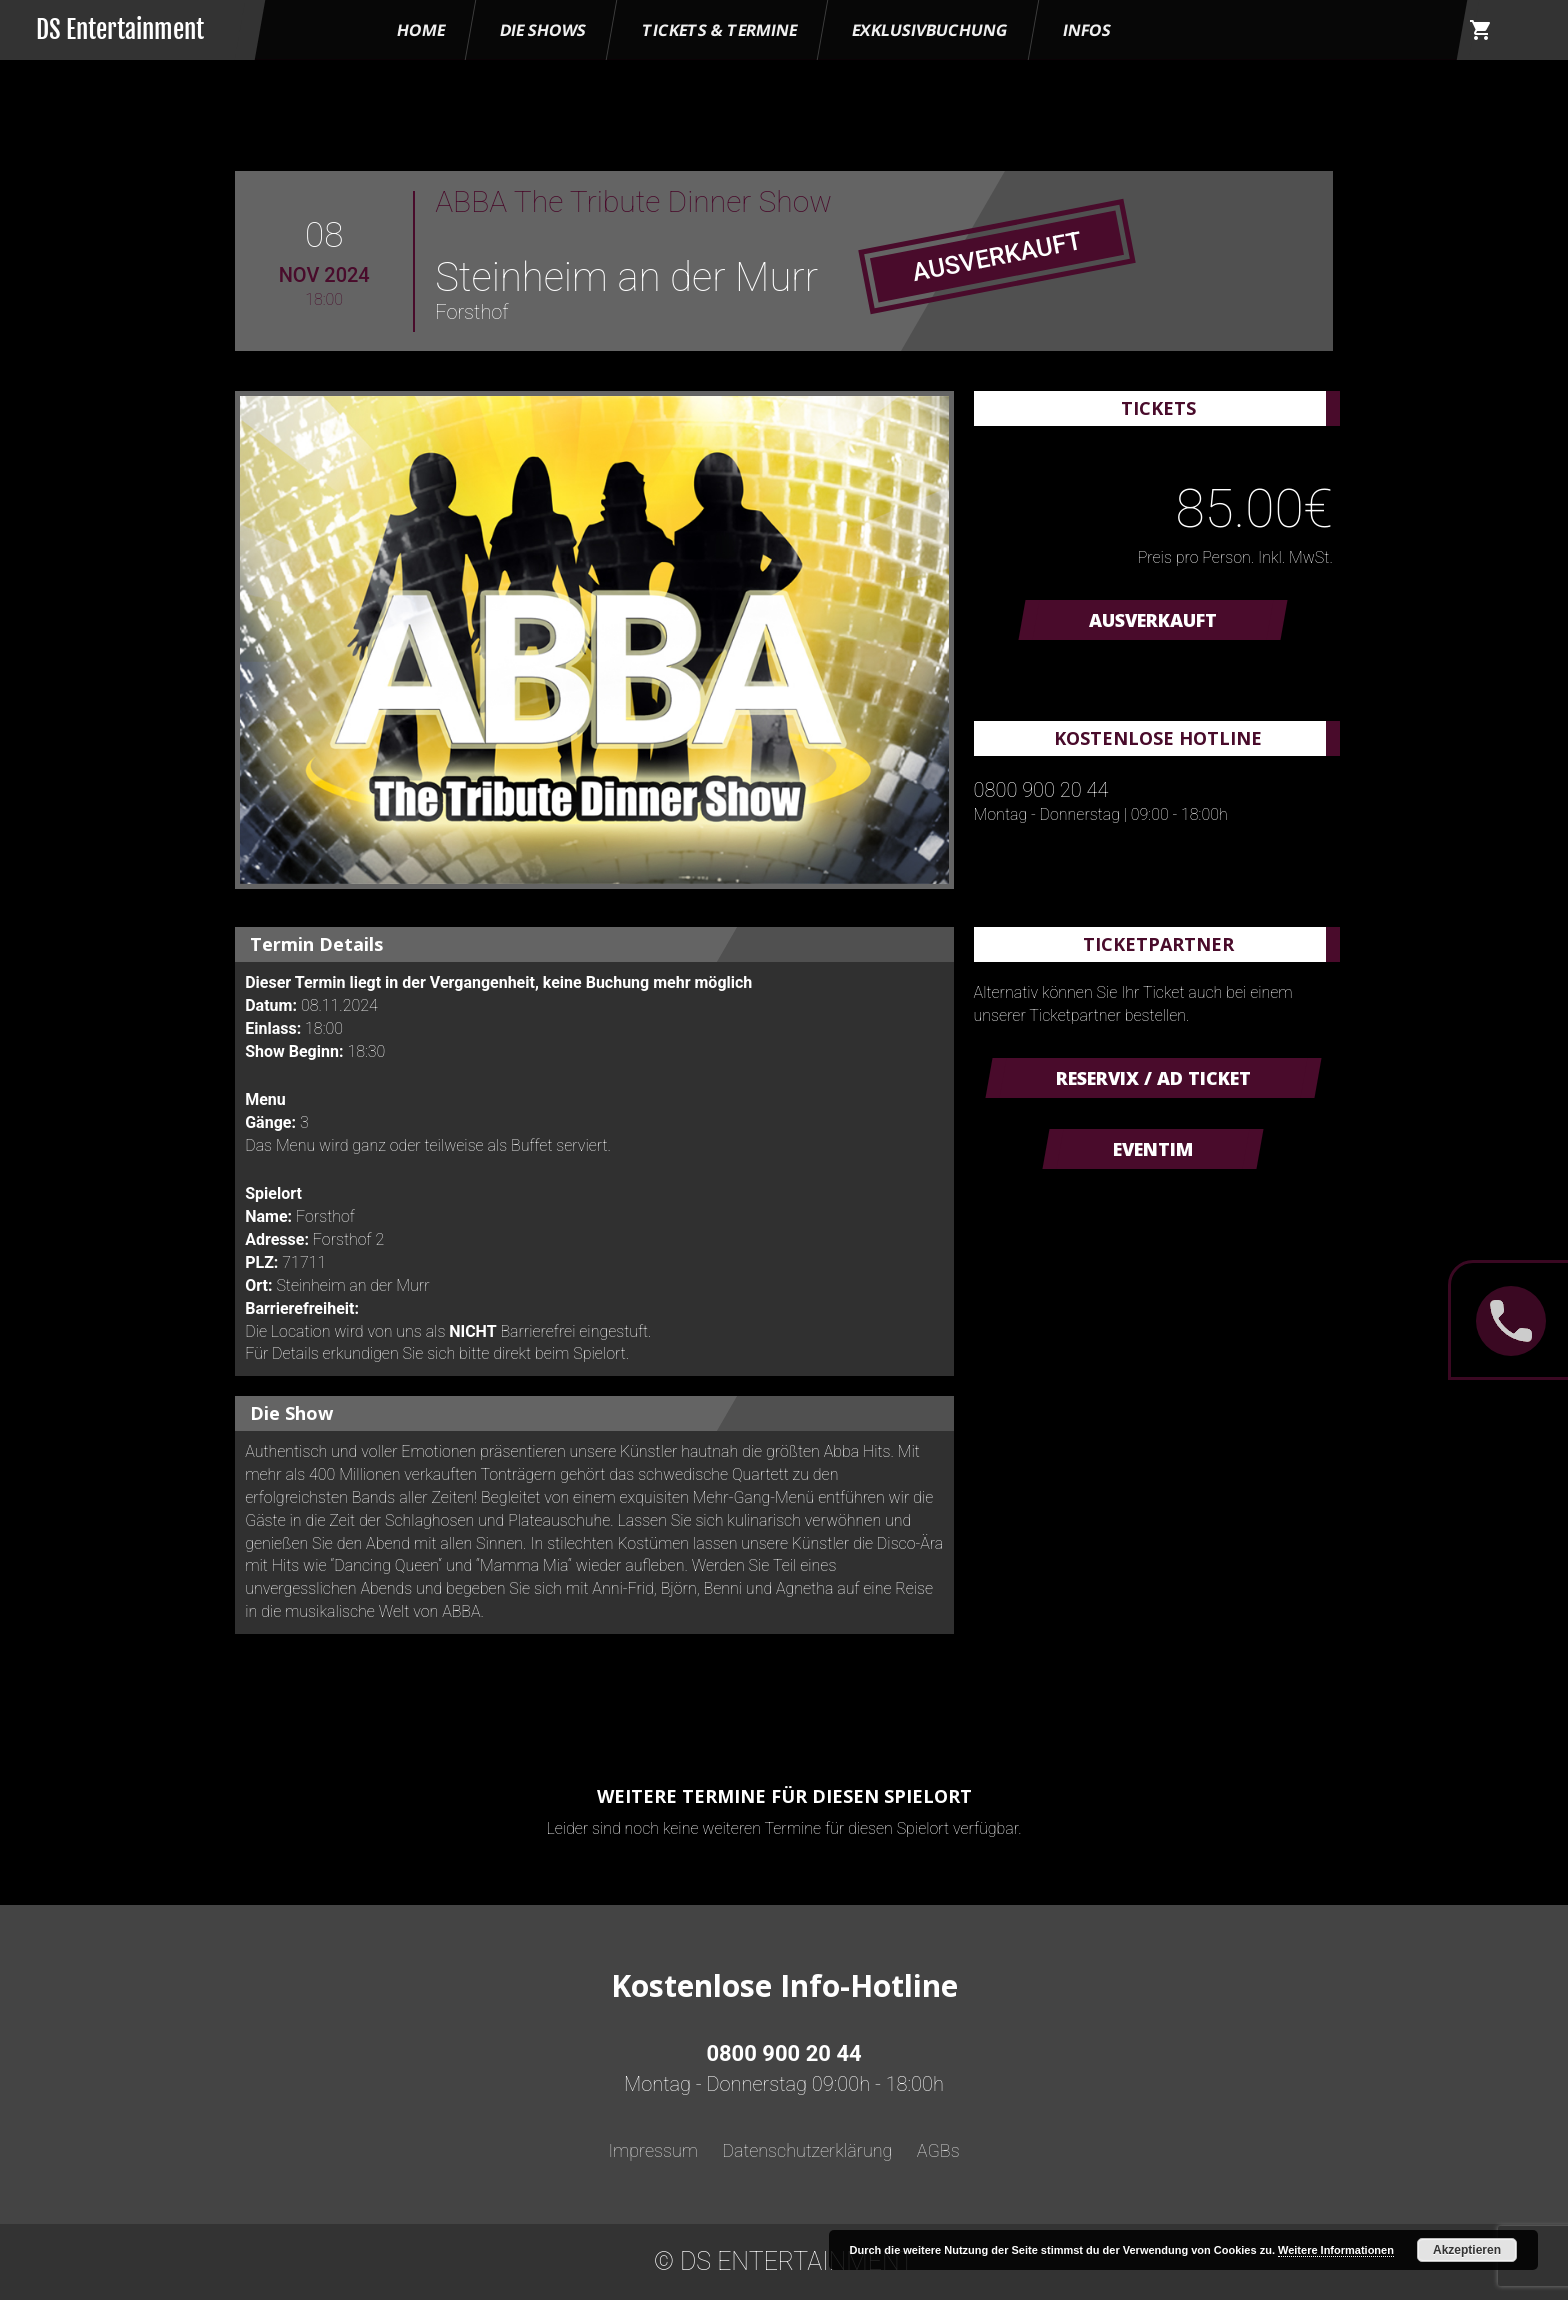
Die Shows (543, 30)
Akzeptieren (1467, 2250)
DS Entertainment (120, 29)
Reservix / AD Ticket (1153, 1078)
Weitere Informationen (1336, 2250)
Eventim (1153, 1149)
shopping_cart (1481, 30)
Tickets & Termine (719, 30)
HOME (421, 30)
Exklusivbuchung (930, 30)
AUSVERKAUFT (1153, 620)
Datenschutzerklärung (807, 2150)
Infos (1087, 30)
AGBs (938, 2150)
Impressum (653, 2150)
